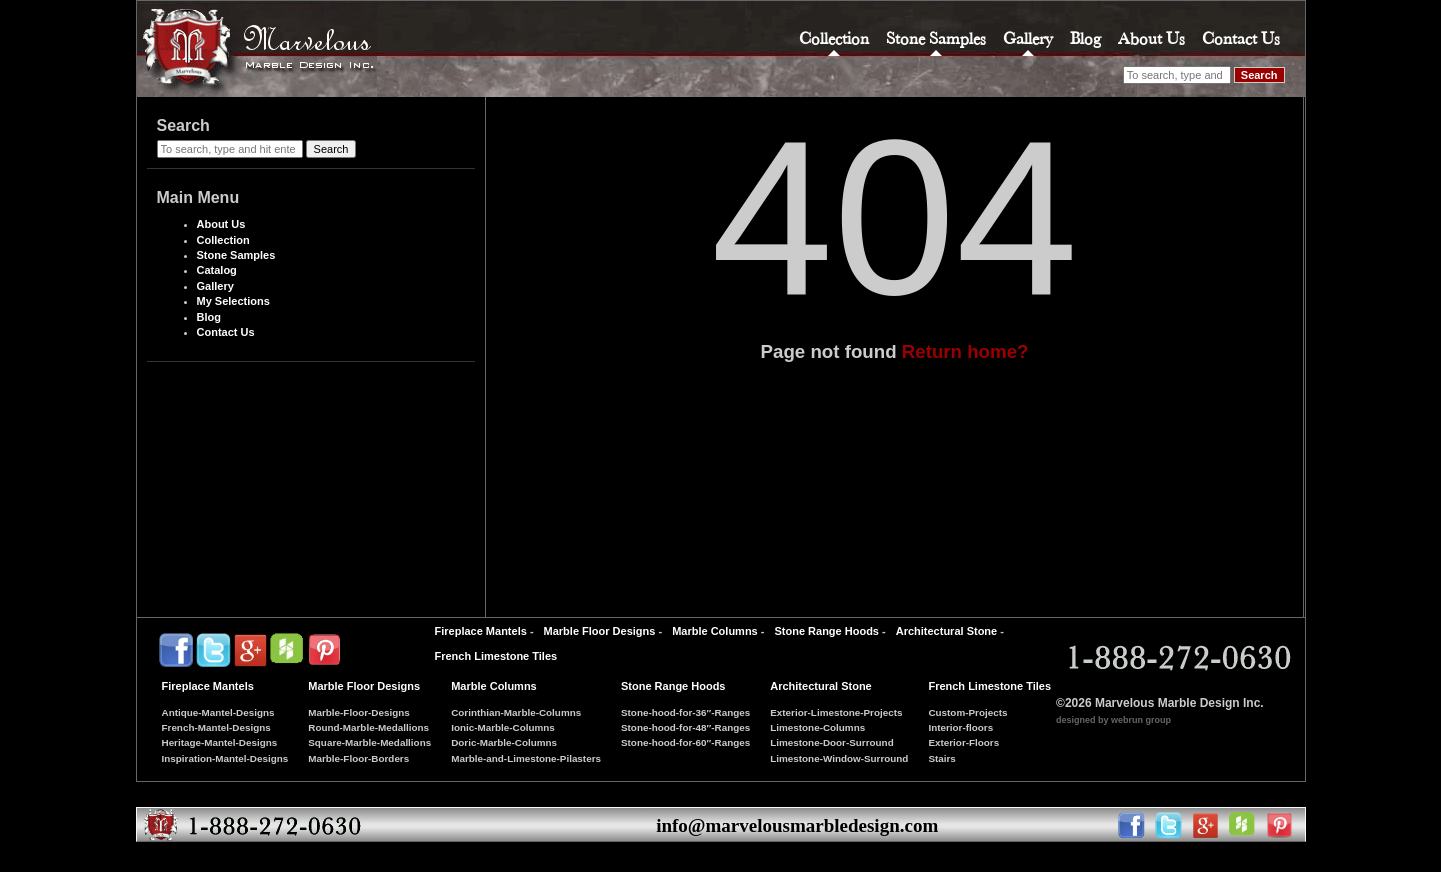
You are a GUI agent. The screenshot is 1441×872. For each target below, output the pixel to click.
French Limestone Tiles (496, 656)
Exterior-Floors (963, 742)
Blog (1085, 38)
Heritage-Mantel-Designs (220, 742)
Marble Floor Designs (600, 631)
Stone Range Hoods (826, 631)
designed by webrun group (1113, 720)
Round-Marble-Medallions (368, 727)
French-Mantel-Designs (216, 727)
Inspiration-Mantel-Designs (225, 758)
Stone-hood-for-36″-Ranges (685, 712)
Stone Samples (936, 38)
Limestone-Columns (817, 727)
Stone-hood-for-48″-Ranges (685, 727)
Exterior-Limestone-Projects (836, 712)
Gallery (1028, 38)
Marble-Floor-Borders (358, 758)
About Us (1151, 38)
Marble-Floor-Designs (359, 712)
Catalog (217, 270)
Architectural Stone (946, 631)
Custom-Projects (967, 712)
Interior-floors (960, 727)
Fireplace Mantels (481, 631)
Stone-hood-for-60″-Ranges (685, 742)
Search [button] (1259, 75)
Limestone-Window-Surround (839, 758)
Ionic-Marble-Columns (503, 727)
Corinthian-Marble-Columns (516, 712)
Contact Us (1241, 38)
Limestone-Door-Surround (831, 742)
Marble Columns (715, 631)
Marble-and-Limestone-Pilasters (526, 758)
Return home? (965, 351)
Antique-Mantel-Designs (218, 712)
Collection (834, 38)
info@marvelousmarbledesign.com (797, 825)
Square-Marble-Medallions (369, 742)
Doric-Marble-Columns (504, 742)
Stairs (941, 758)
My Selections (233, 301)
